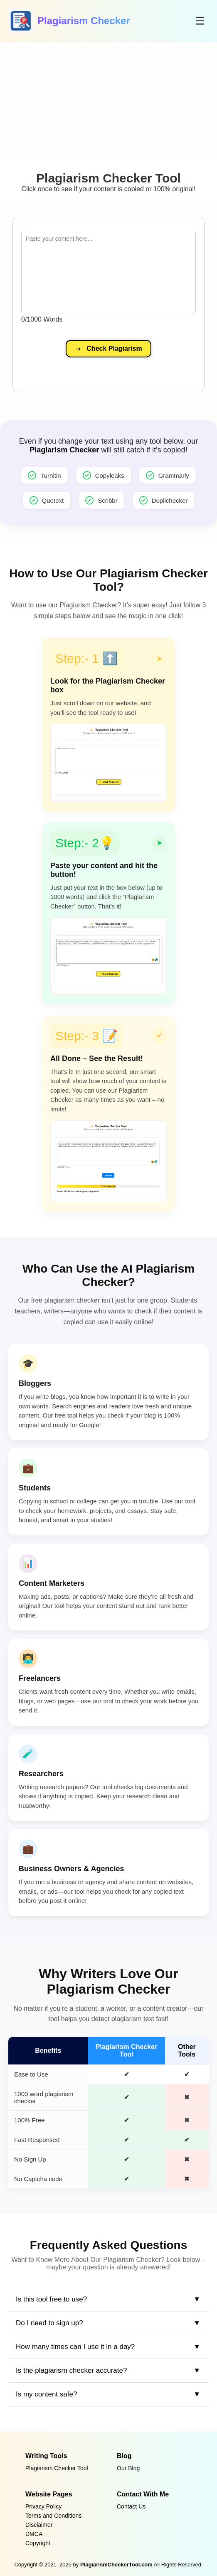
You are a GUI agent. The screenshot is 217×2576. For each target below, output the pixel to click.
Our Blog (128, 2468)
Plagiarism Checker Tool (56, 2468)
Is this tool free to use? (51, 2299)
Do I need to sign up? (49, 2323)
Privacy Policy (43, 2506)
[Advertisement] (108, 100)
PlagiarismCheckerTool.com (116, 2564)
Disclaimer (38, 2524)
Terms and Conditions (53, 2515)
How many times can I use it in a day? (75, 2347)
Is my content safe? (46, 2394)
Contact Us (131, 2506)
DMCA (33, 2534)
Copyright (37, 2543)
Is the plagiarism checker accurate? (71, 2370)
